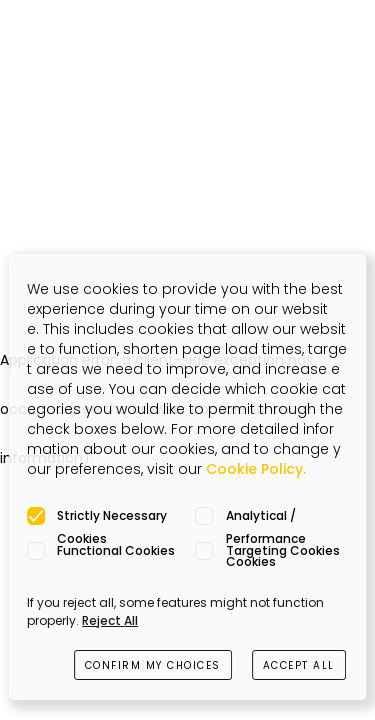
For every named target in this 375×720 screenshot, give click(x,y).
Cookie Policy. (256, 469)
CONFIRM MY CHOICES (153, 665)
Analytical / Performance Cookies (266, 517)
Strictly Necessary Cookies (112, 517)
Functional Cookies (116, 550)
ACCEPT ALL (299, 665)
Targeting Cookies (283, 550)
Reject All (110, 620)
